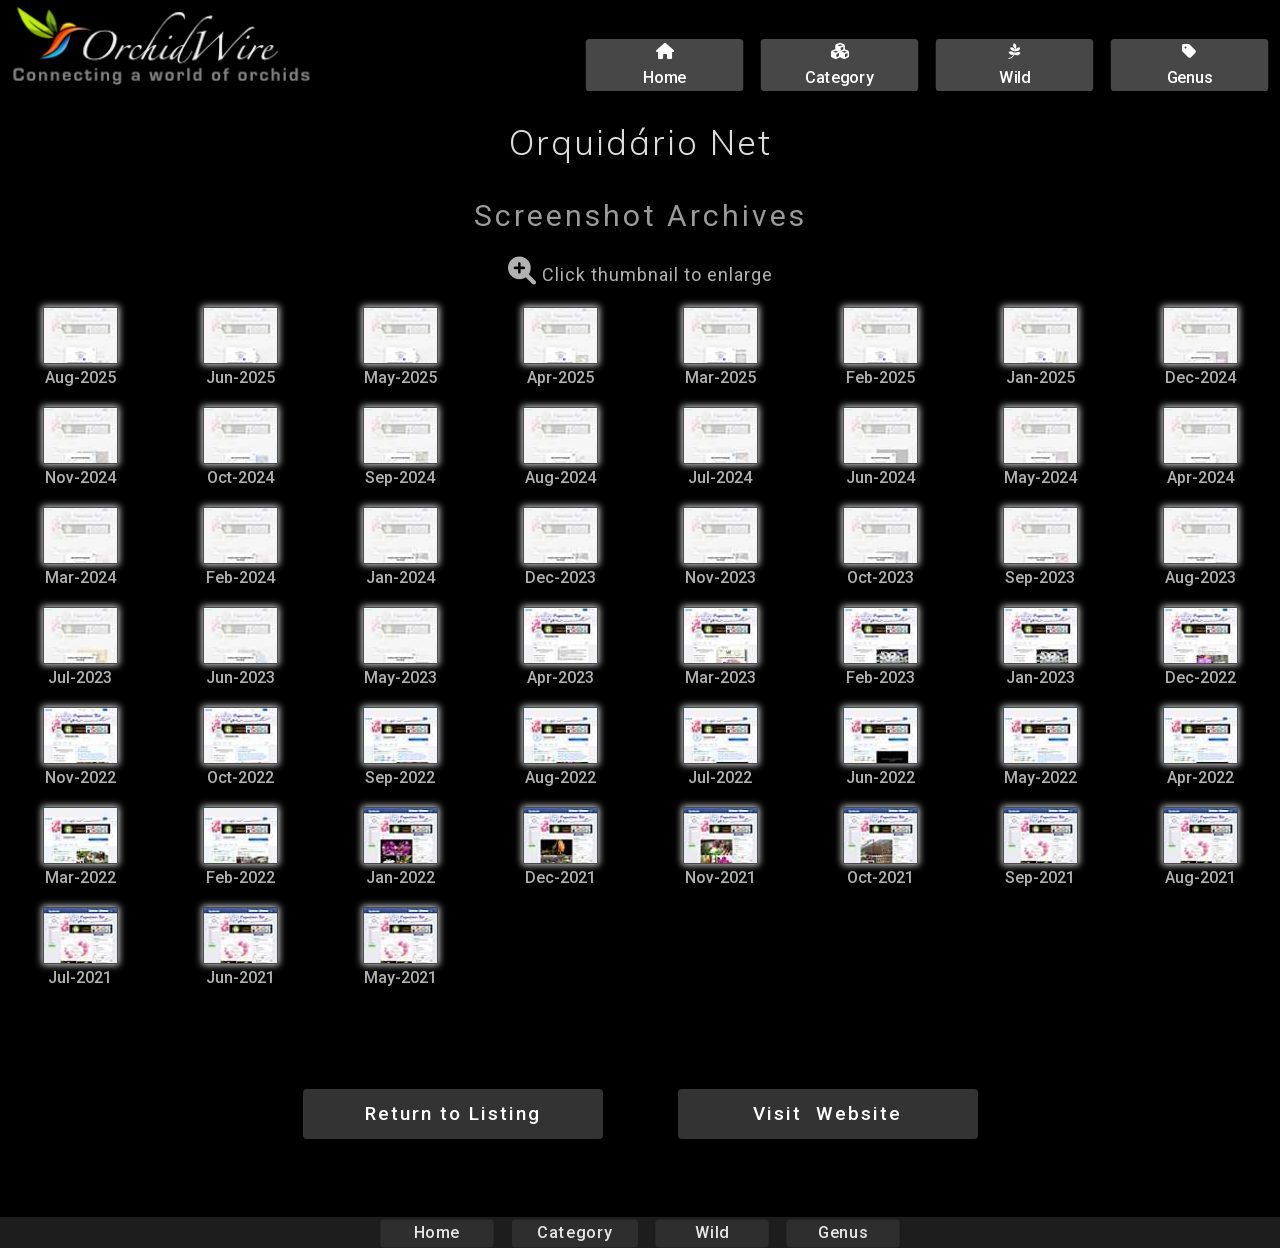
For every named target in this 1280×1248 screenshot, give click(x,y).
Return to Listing (453, 1113)
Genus (842, 1232)
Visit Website (827, 1113)
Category (575, 1232)
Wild (712, 1232)
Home (437, 1232)
